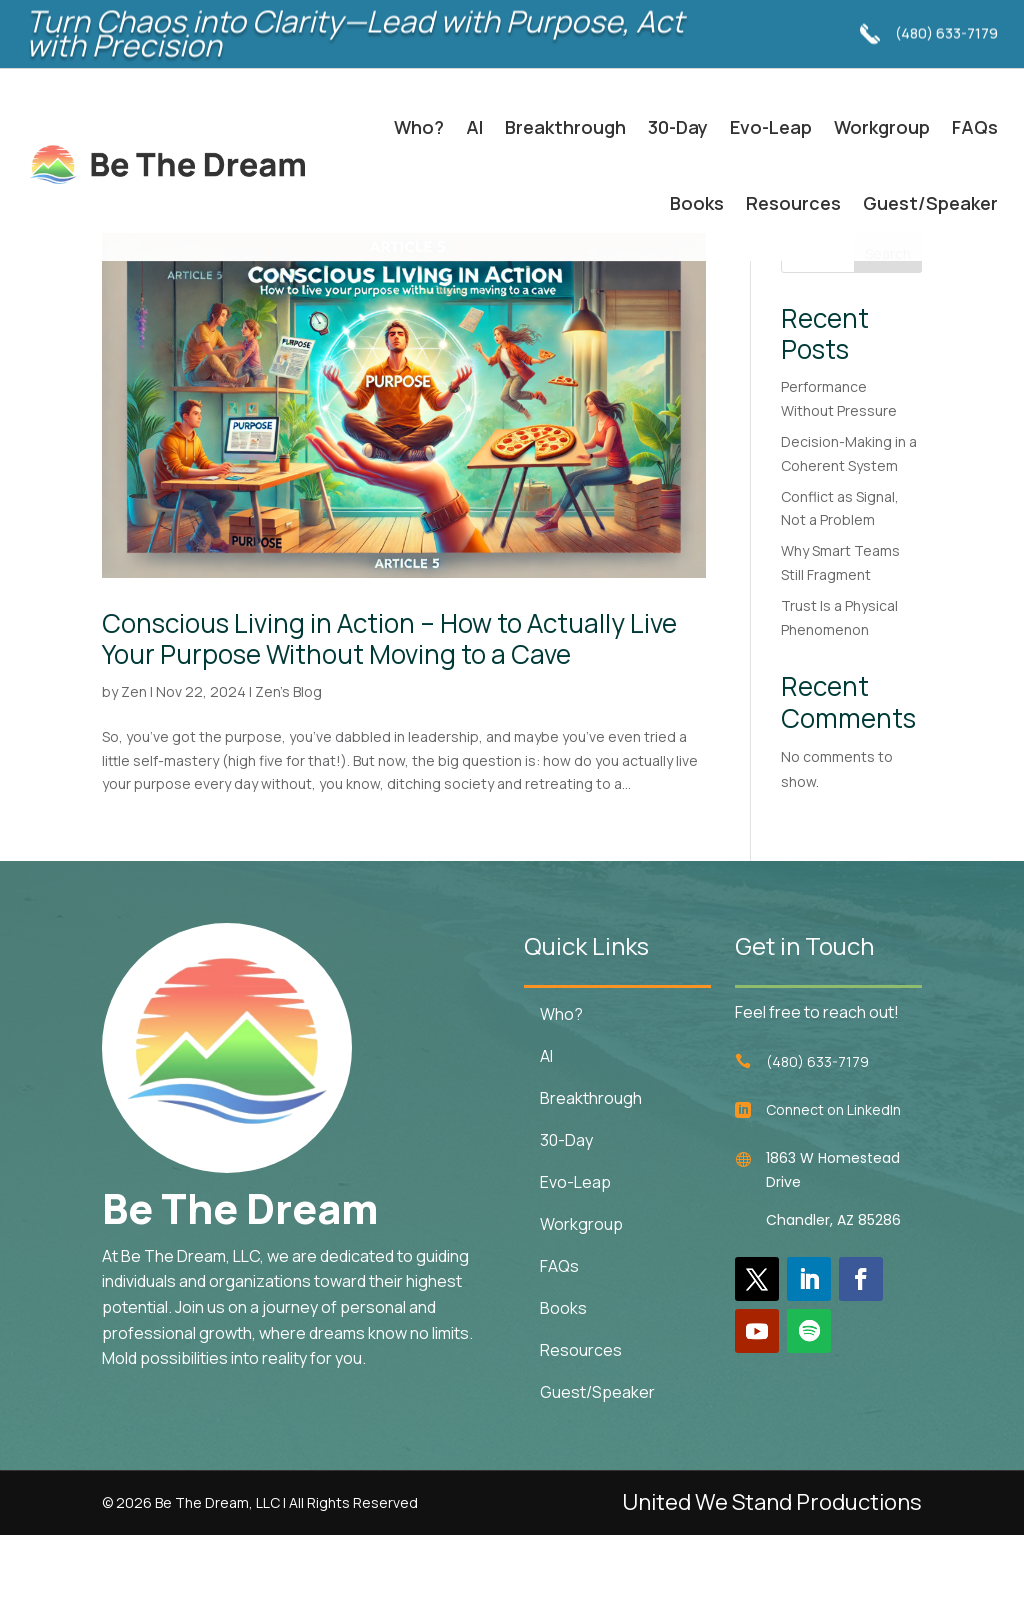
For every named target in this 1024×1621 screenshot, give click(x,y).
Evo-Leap (771, 127)
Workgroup (882, 127)
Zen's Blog (288, 777)
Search (888, 338)
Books (697, 203)
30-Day (678, 127)
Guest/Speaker (930, 203)
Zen (134, 777)
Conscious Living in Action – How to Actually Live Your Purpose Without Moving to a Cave (389, 723)
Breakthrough (565, 127)
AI (474, 127)
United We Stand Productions (772, 1588)
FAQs (975, 127)
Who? (419, 127)
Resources (793, 203)
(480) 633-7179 (946, 20)
